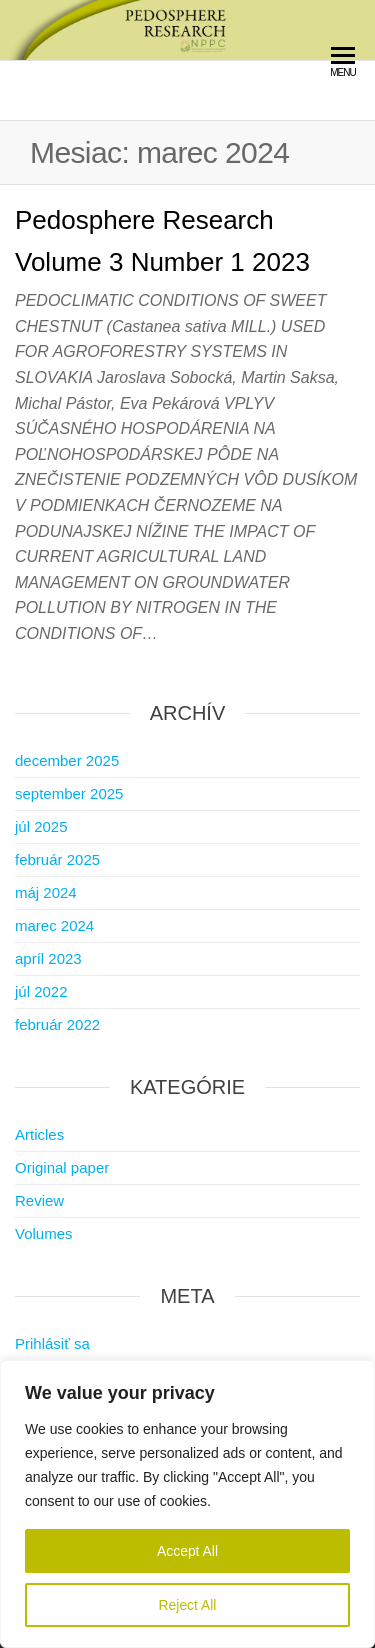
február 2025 (57, 859)
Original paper (62, 1167)
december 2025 (67, 760)
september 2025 (69, 793)
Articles (39, 1134)
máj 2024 (46, 892)
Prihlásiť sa (52, 1343)
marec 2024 (54, 925)
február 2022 (57, 1024)
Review (39, 1200)
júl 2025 (41, 826)
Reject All (187, 1605)
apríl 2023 (48, 958)
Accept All (187, 1551)
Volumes (44, 1233)
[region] (187, 1504)
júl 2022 (41, 991)
